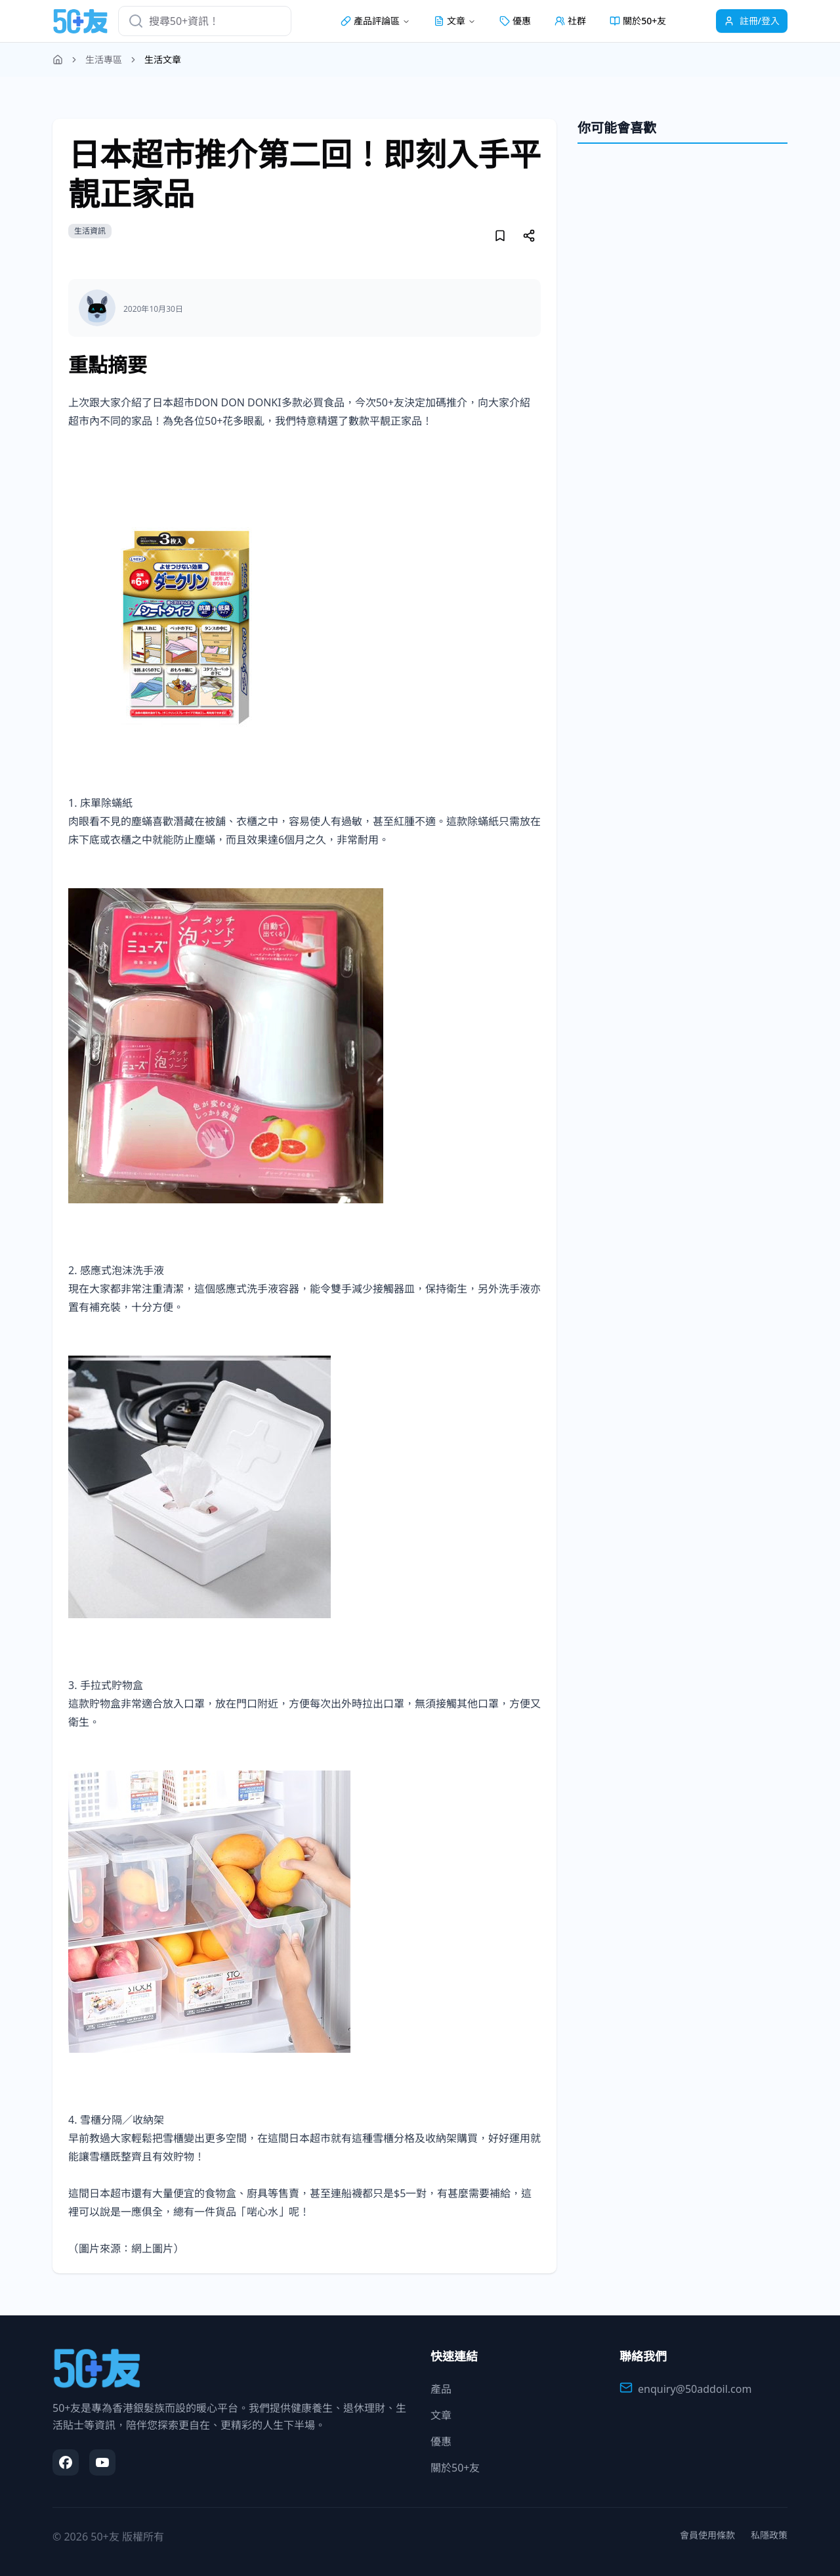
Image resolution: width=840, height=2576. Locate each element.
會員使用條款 (707, 2535)
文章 (441, 2415)
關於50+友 (638, 20)
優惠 (515, 20)
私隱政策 (769, 2535)
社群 (570, 20)
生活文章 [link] (162, 59)
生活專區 (103, 59)
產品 (441, 2389)
